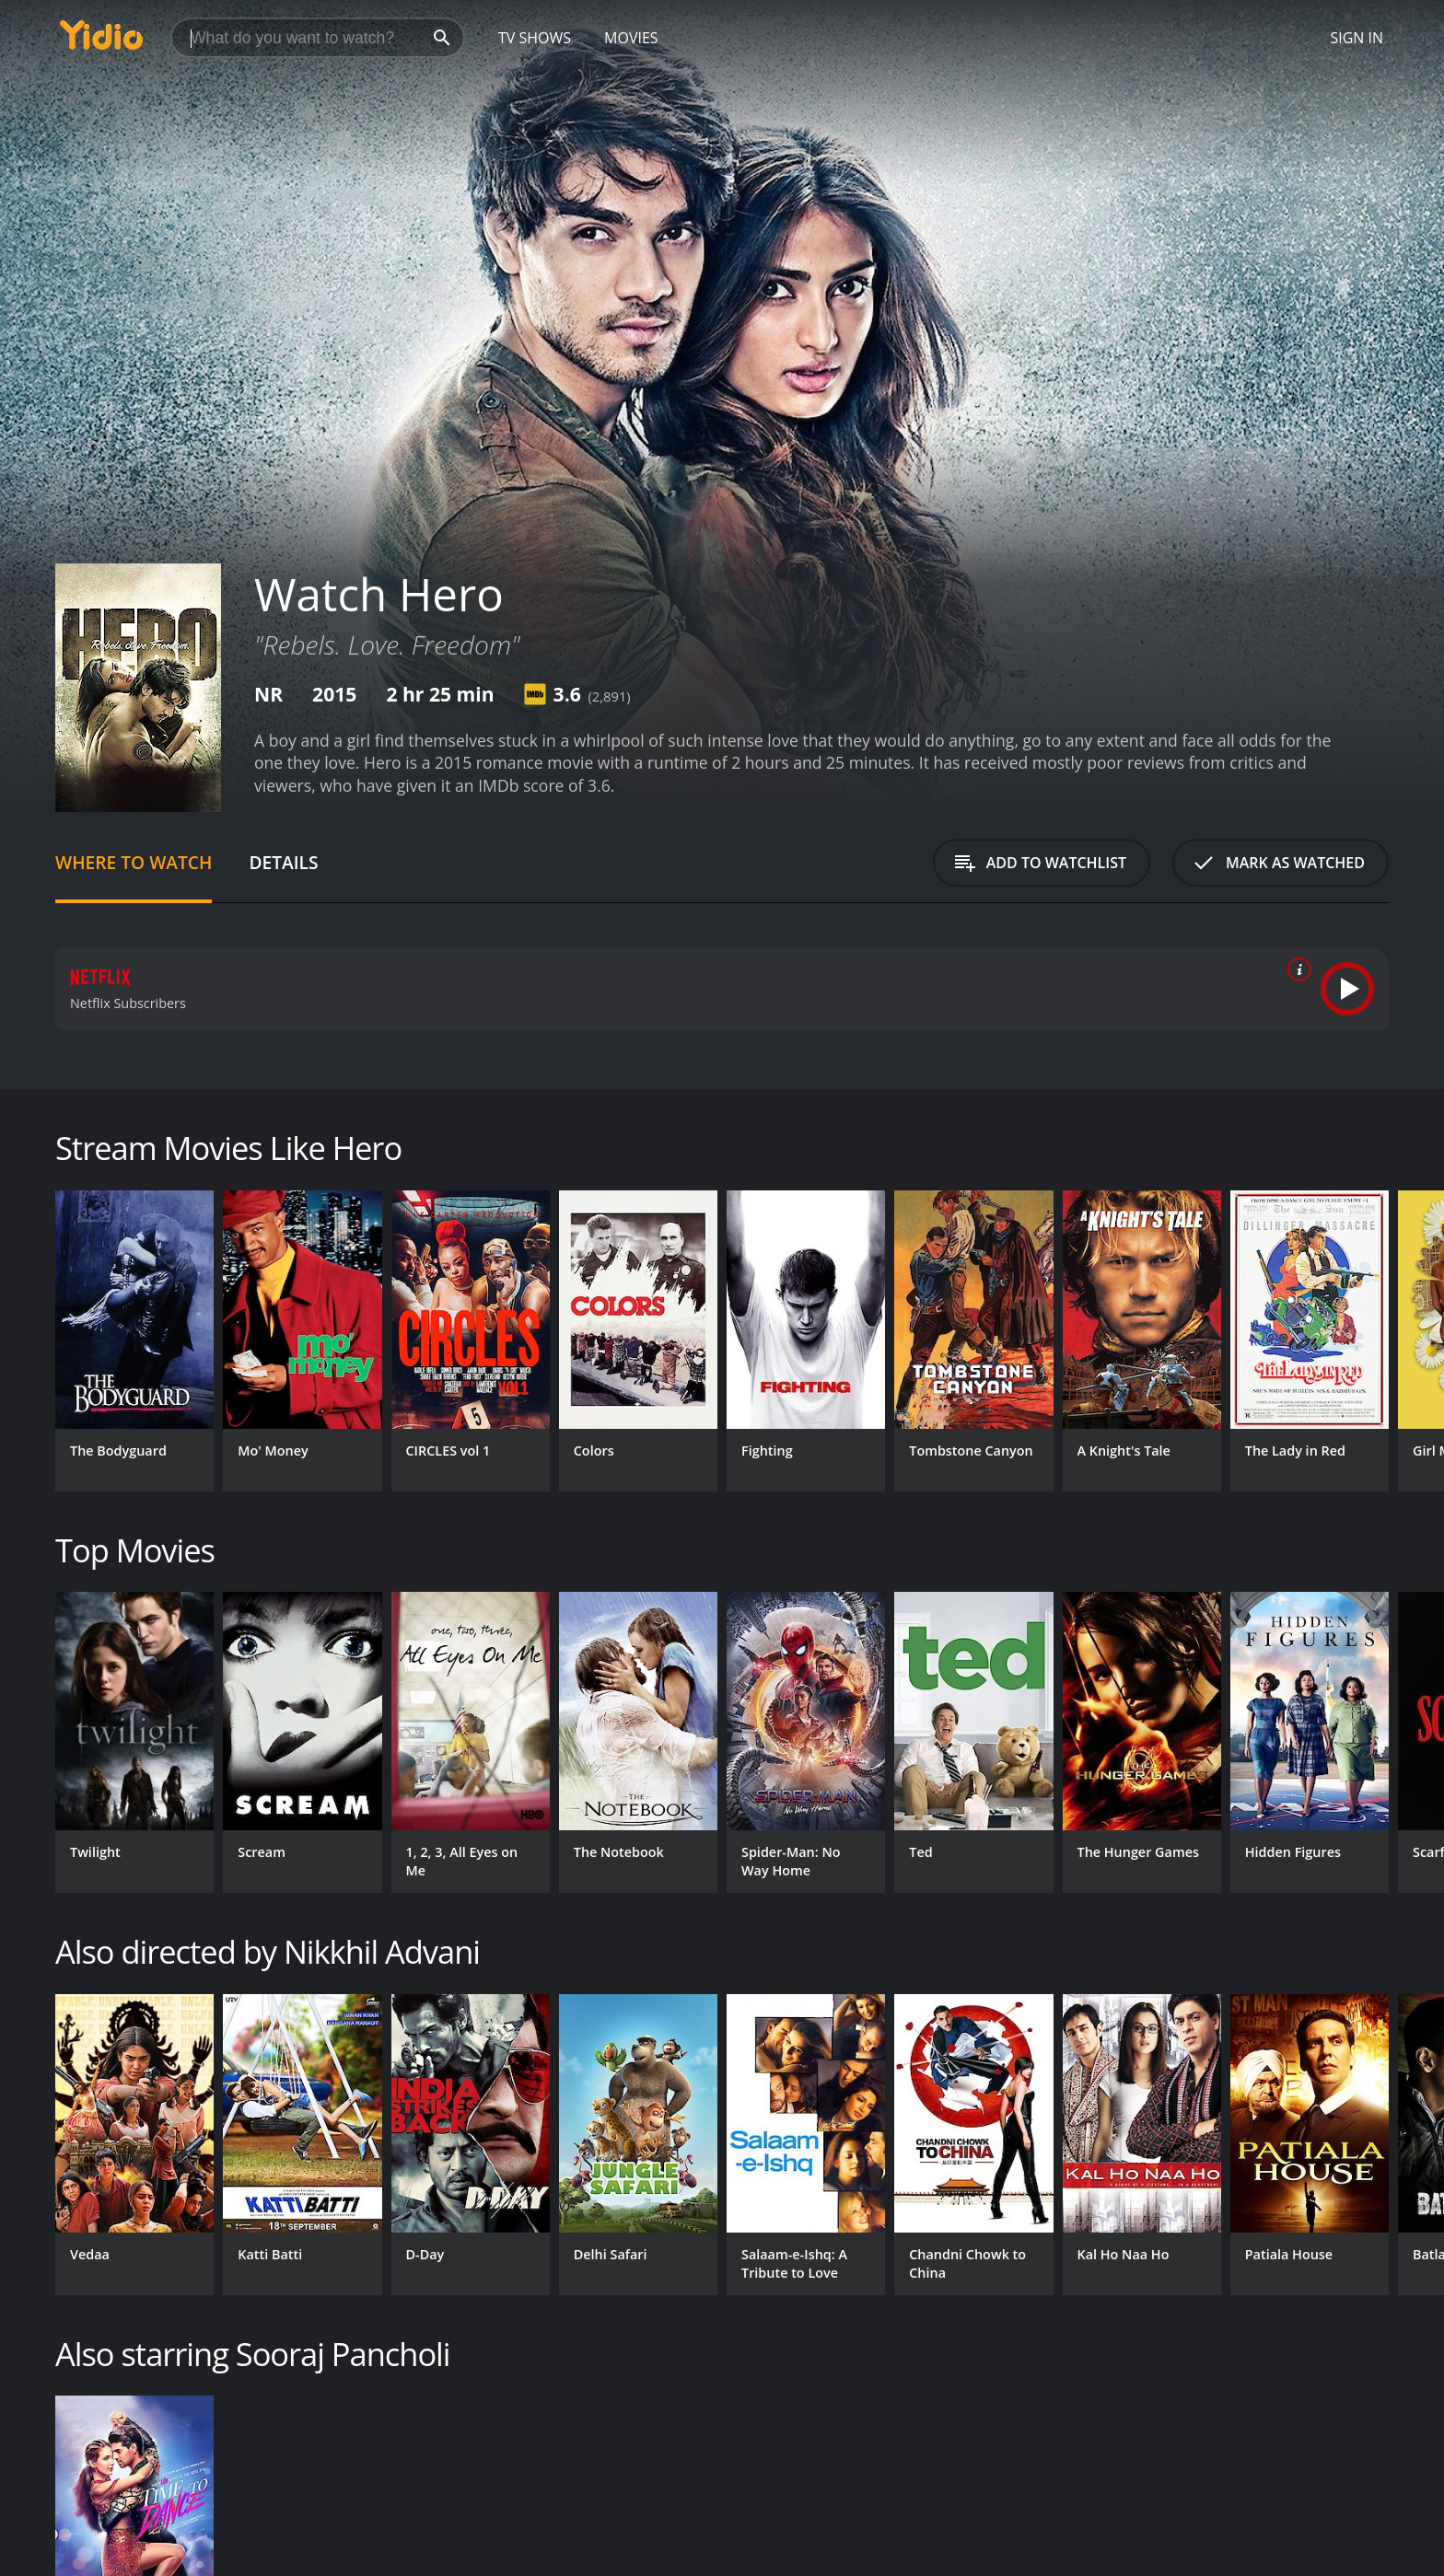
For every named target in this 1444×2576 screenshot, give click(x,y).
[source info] (1295, 969)
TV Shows (534, 38)
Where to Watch (133, 862)
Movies (631, 38)
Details (283, 862)
